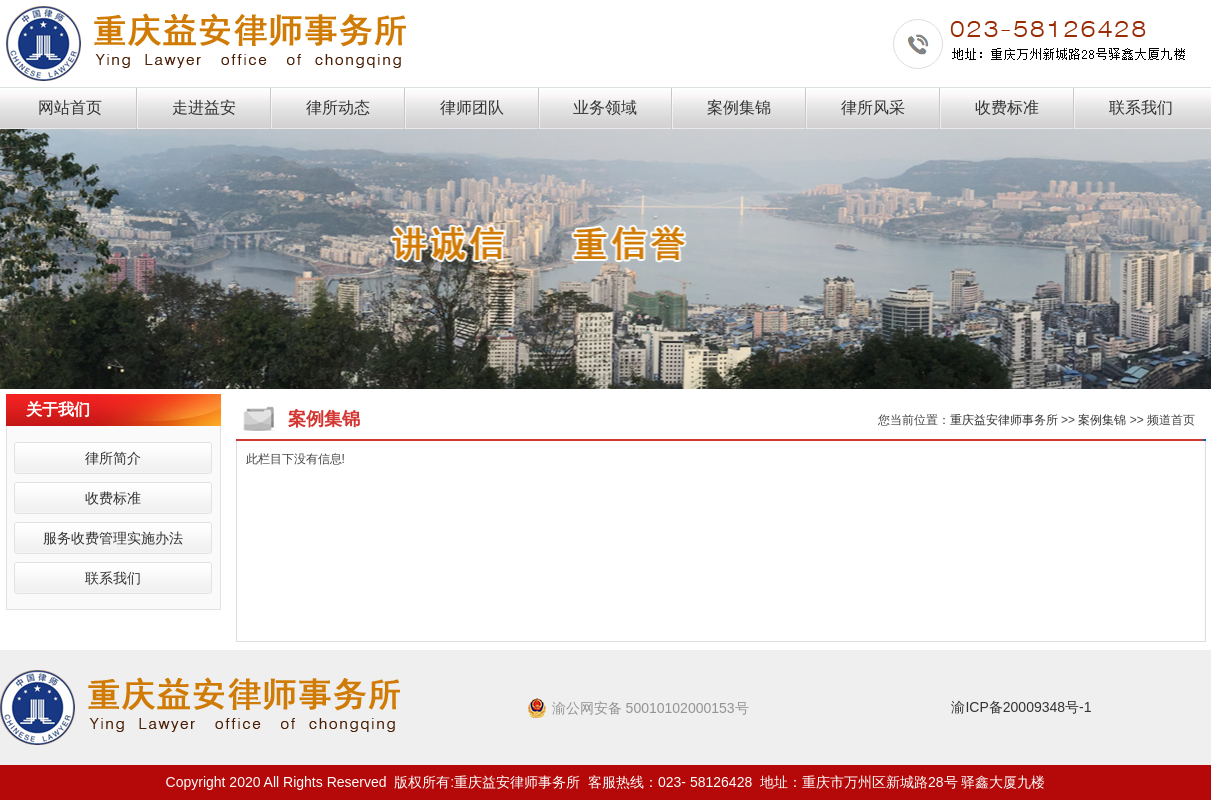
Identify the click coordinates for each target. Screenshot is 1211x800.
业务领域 (605, 107)
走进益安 (204, 107)
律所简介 (113, 458)
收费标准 (1007, 107)
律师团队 (472, 107)
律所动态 (338, 107)
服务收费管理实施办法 (113, 538)
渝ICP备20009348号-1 (1021, 707)
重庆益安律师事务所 (1004, 420)
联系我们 (1141, 107)
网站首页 (70, 107)
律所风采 (873, 107)
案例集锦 (739, 107)
